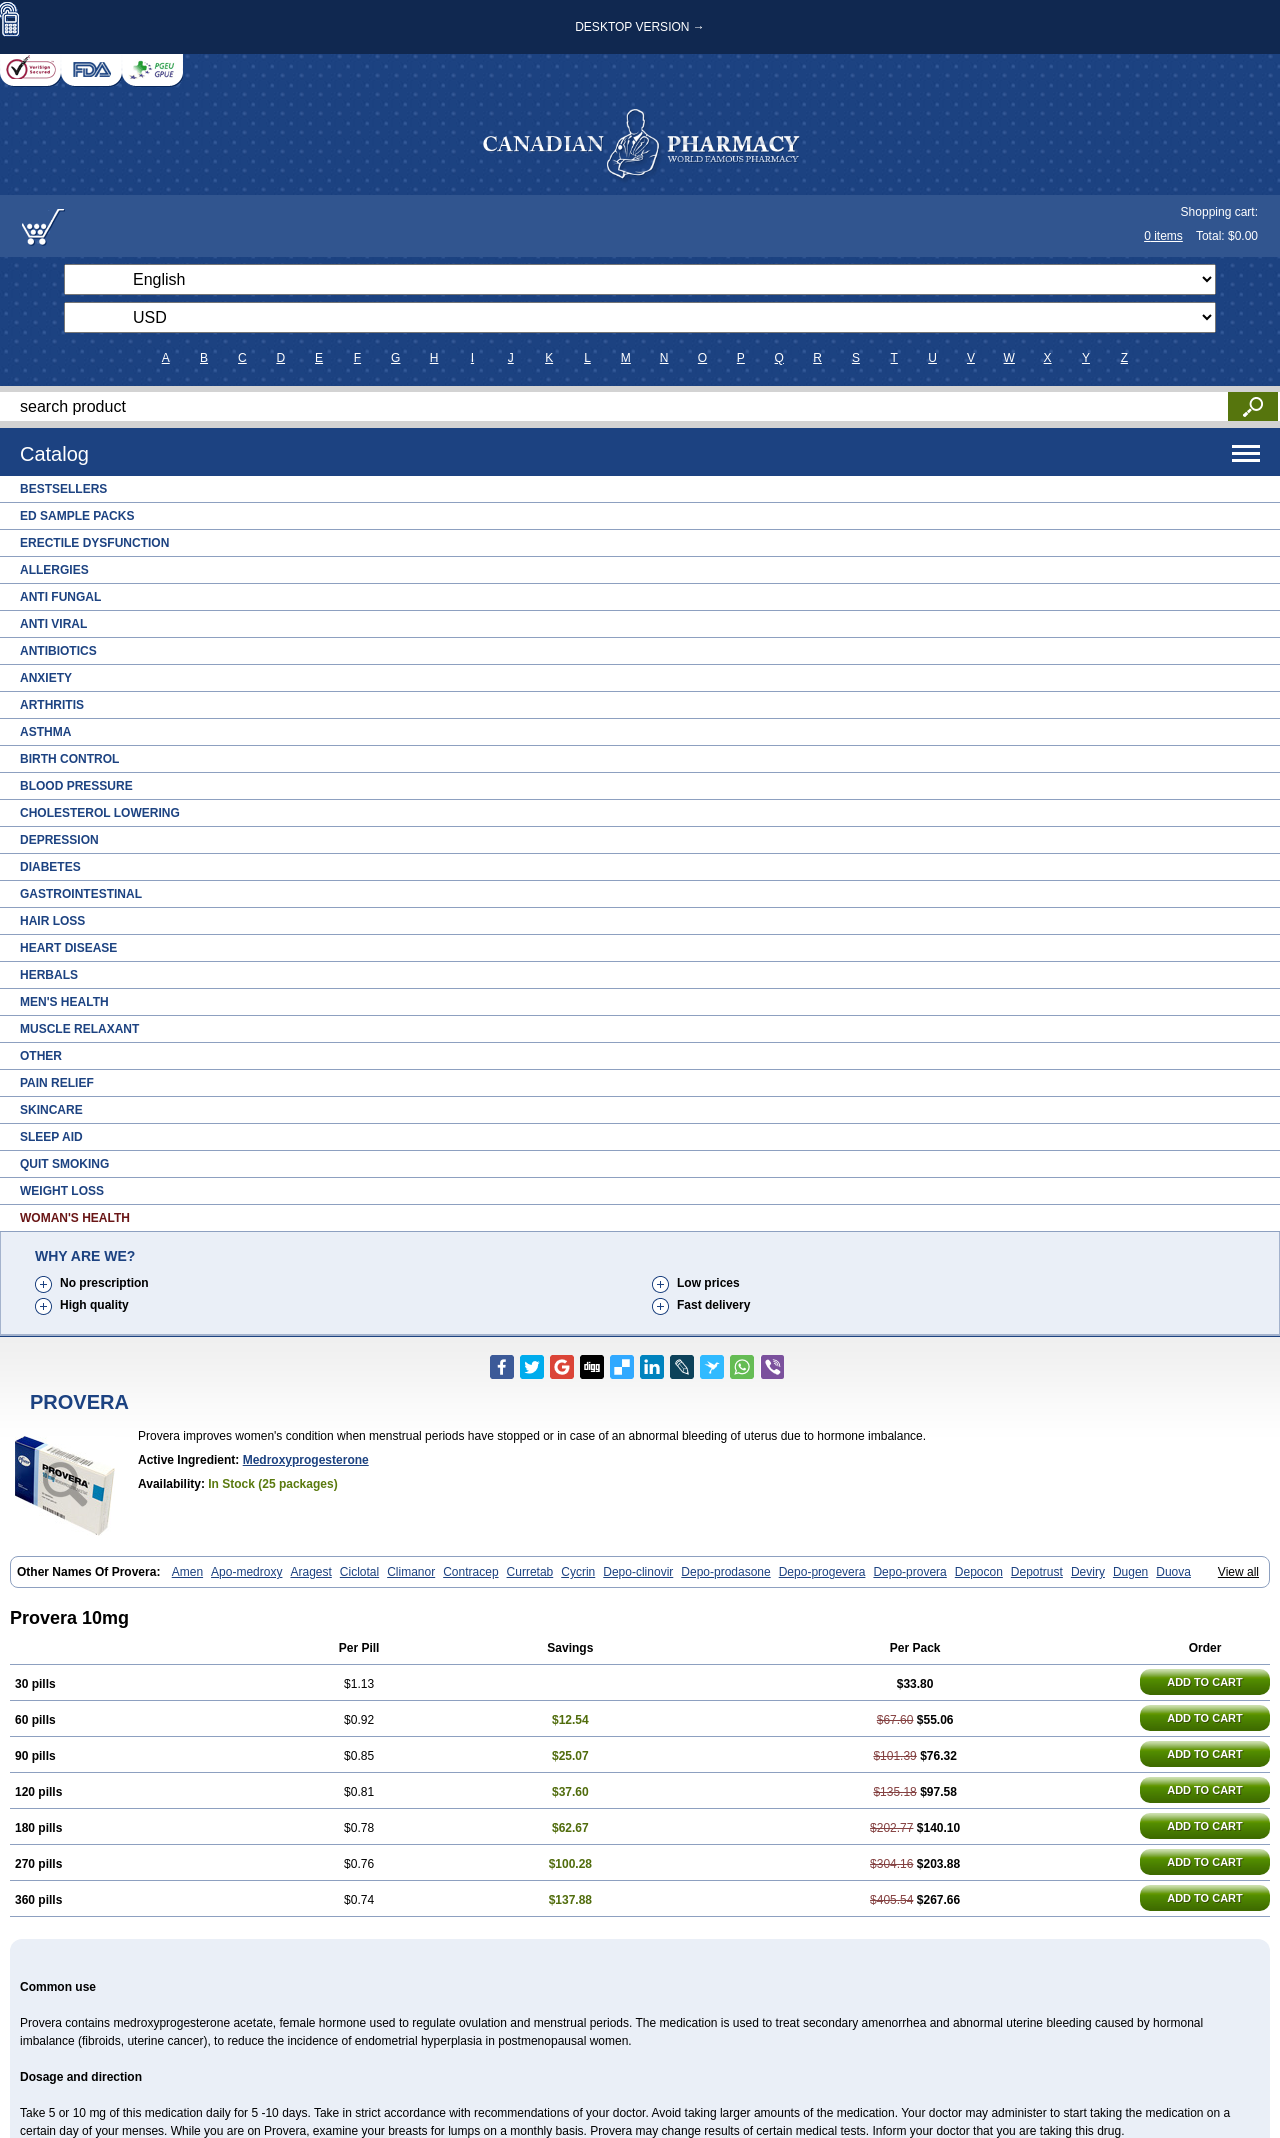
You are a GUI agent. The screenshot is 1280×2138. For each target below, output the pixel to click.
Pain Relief (57, 1083)
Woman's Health (75, 1218)
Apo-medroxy (246, 1572)
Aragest (310, 1572)
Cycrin (578, 1572)
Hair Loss (52, 921)
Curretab (530, 1572)
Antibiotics (58, 651)
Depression (59, 840)
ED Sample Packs (77, 516)
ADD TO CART (1205, 1682)
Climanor (411, 1572)
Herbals (49, 975)
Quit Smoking (64, 1164)
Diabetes (50, 867)
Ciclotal (359, 1572)
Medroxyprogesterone (306, 1460)
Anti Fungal (60, 597)
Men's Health (64, 1002)
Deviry (1088, 1572)
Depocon (979, 1572)
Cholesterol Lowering (100, 813)
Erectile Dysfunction (94, 543)
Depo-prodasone (725, 1572)
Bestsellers (63, 489)
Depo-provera (909, 1572)
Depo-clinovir (638, 1572)
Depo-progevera (822, 1572)
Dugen (1130, 1572)
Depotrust (1037, 1572)
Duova (1173, 1572)
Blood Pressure (76, 786)
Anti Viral (53, 624)
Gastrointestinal (81, 894)
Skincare (51, 1110)
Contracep (470, 1572)
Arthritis (52, 705)
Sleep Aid (51, 1137)
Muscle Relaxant (79, 1029)
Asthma (45, 732)
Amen (187, 1572)
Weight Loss (62, 1191)
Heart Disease (68, 948)
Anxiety (46, 678)
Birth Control (69, 759)
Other (41, 1056)
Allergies (54, 570)
